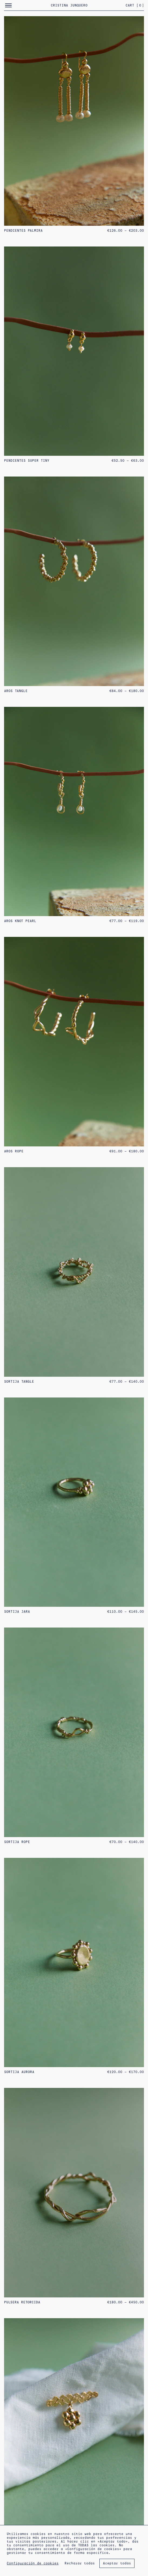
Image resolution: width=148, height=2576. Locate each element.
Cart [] (135, 5)
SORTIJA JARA (17, 1612)
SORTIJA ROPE (17, 1842)
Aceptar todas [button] (117, 2563)
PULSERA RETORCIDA (22, 2302)
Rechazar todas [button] (80, 2563)
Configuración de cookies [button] (33, 2563)
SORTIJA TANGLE (19, 1381)
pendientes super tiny (26, 461)
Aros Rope (13, 1151)
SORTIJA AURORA (19, 2072)
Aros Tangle (16, 691)
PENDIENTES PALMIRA (23, 230)
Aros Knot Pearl (20, 921)
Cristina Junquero (69, 5)
